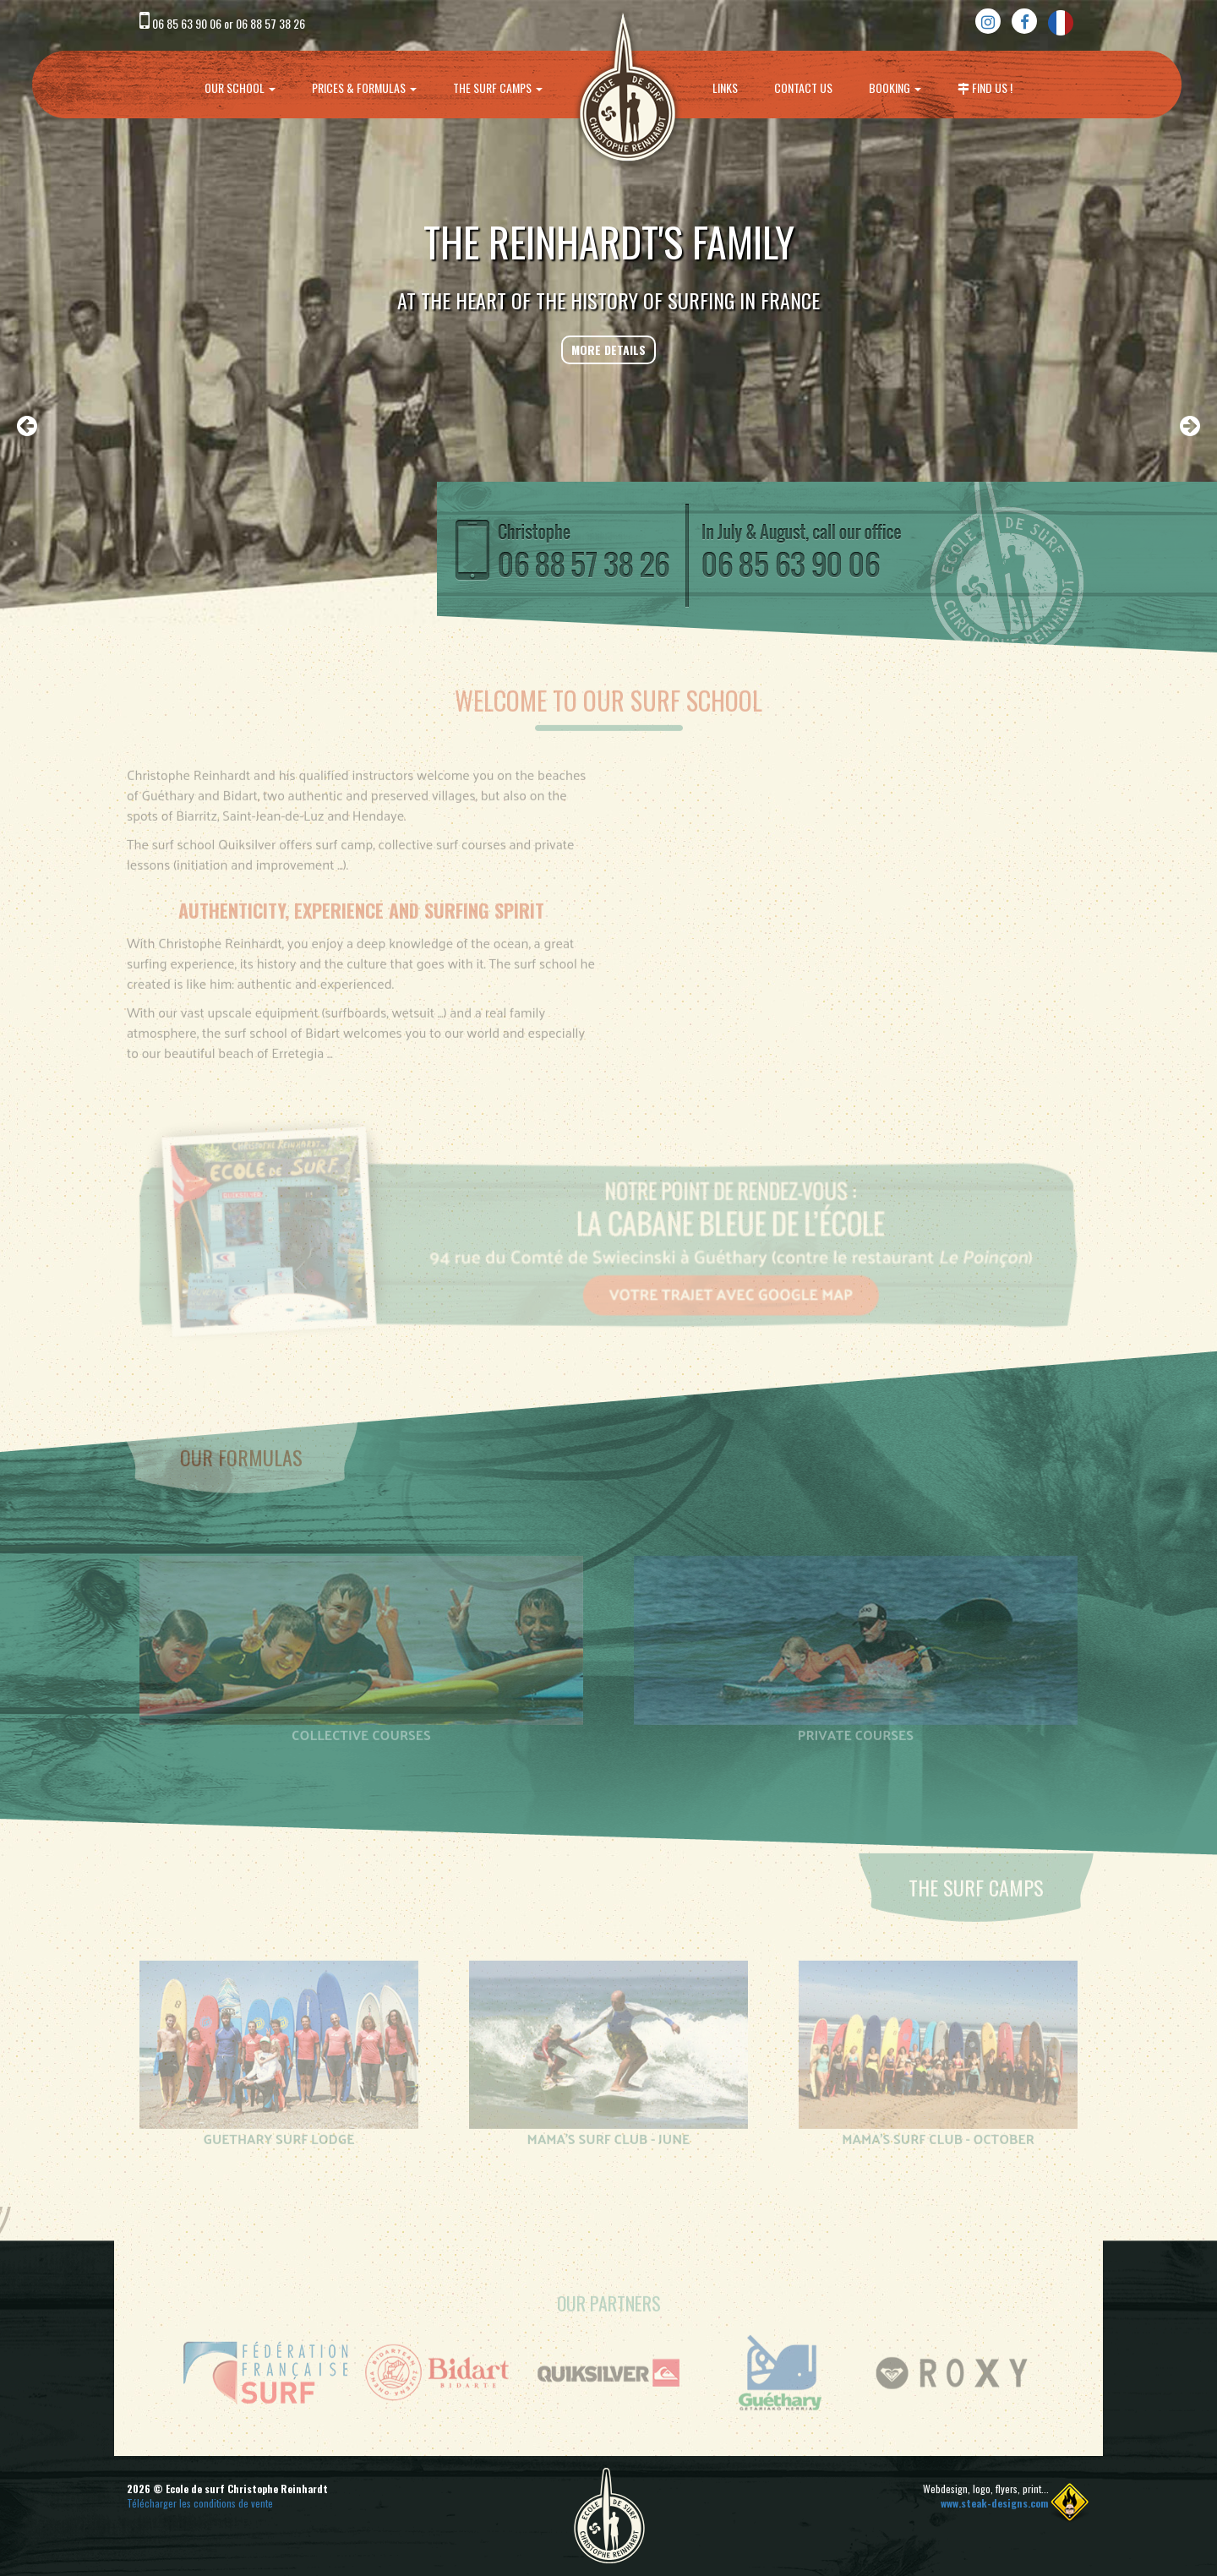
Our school (240, 87)
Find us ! (985, 87)
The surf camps (498, 87)
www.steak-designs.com (995, 2503)
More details (608, 349)
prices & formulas (364, 87)
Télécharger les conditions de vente (200, 2503)
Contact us (803, 87)
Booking (895, 87)
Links (725, 87)
